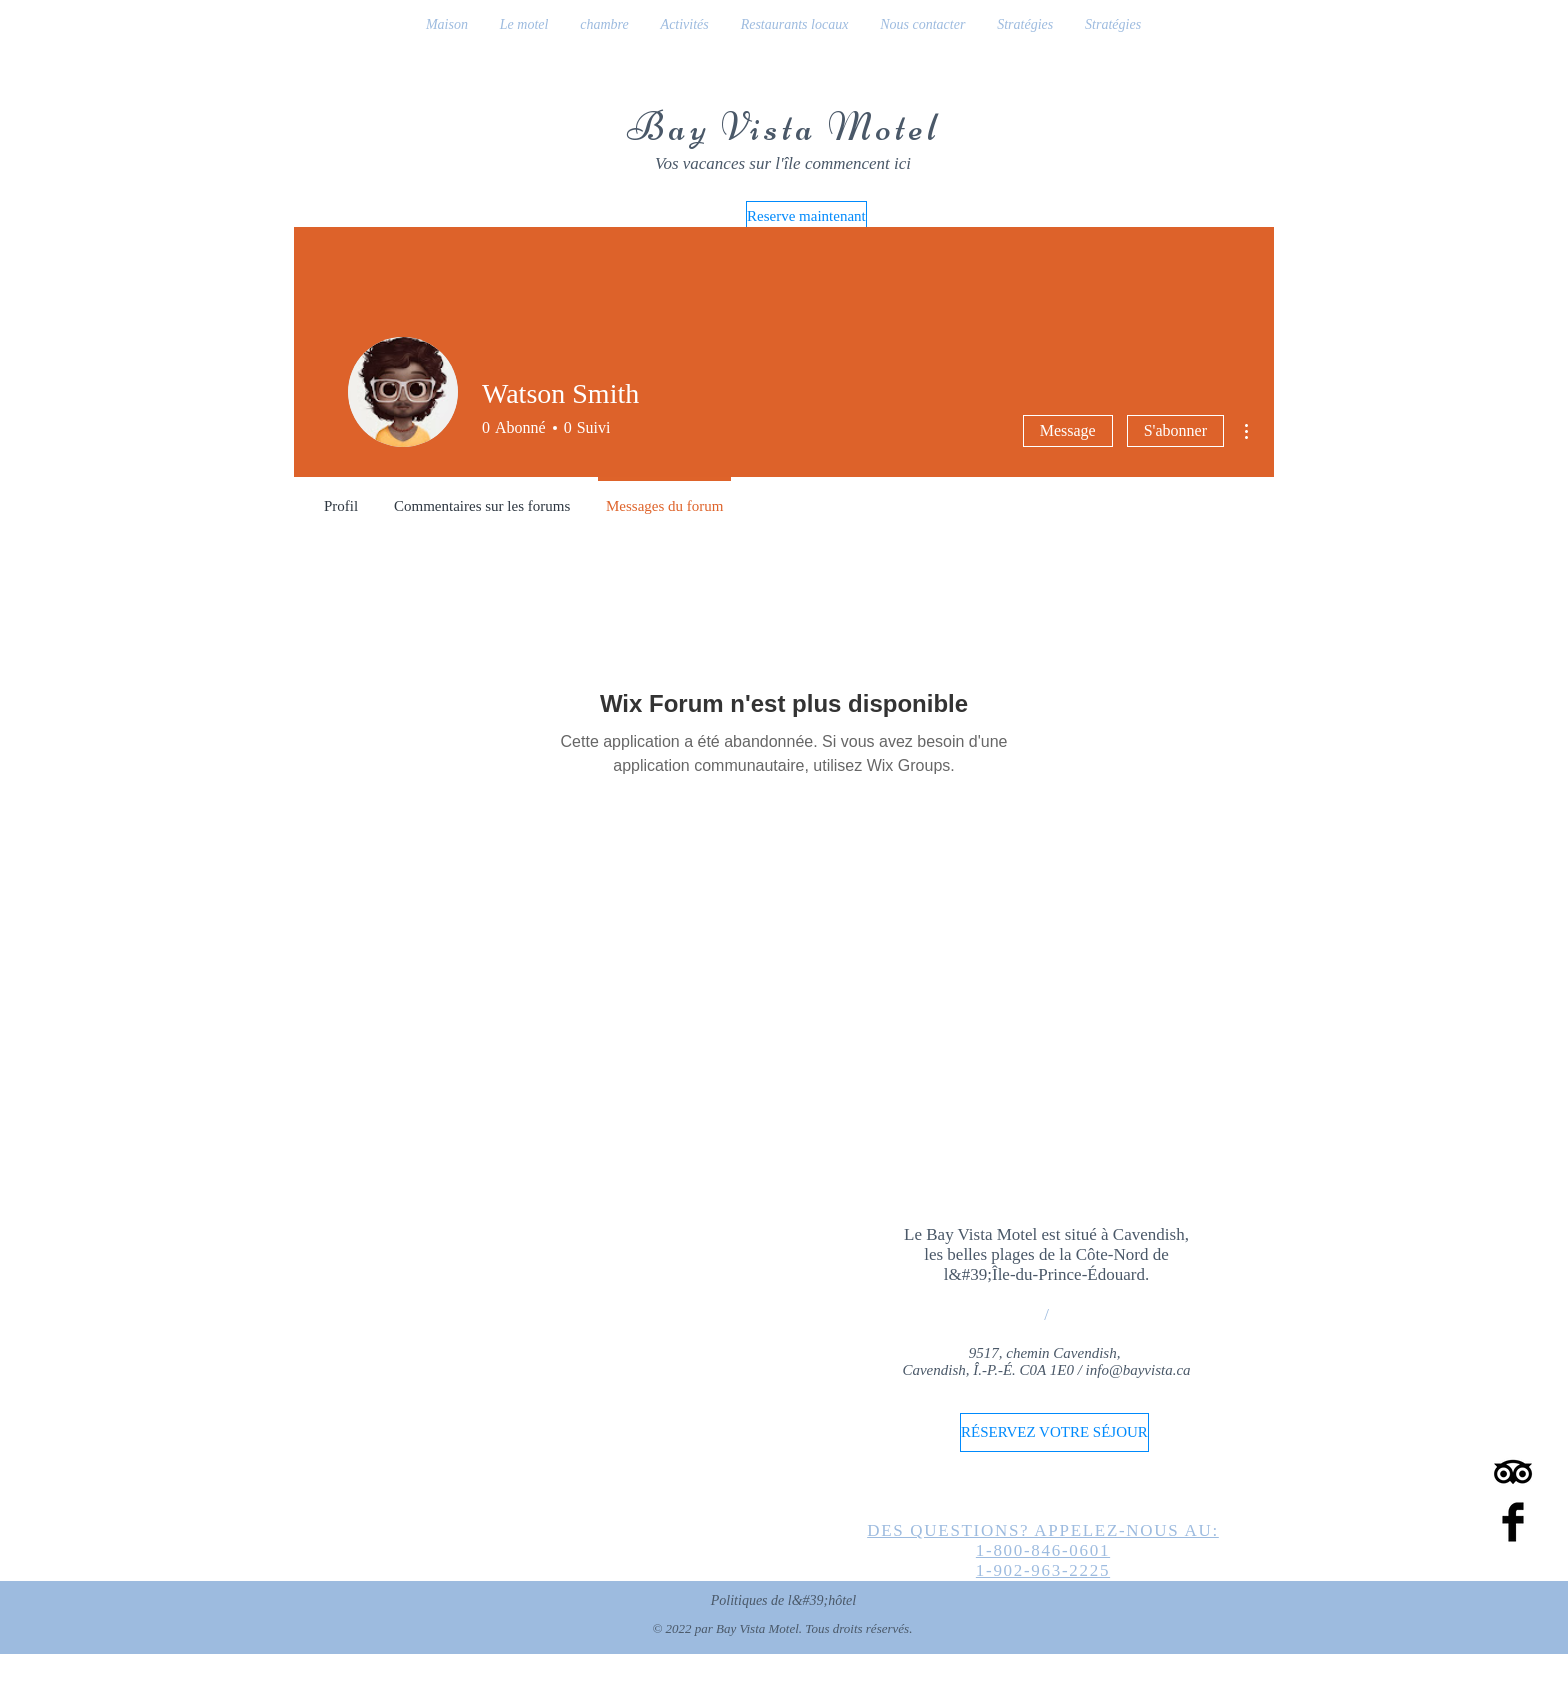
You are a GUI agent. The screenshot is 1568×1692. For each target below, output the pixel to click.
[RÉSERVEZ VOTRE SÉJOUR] (1054, 1432)
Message (1068, 430)
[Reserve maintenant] (806, 216)
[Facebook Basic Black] (1513, 1522)
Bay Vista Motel (783, 127)
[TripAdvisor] (1513, 1472)
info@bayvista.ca (1138, 1370)
